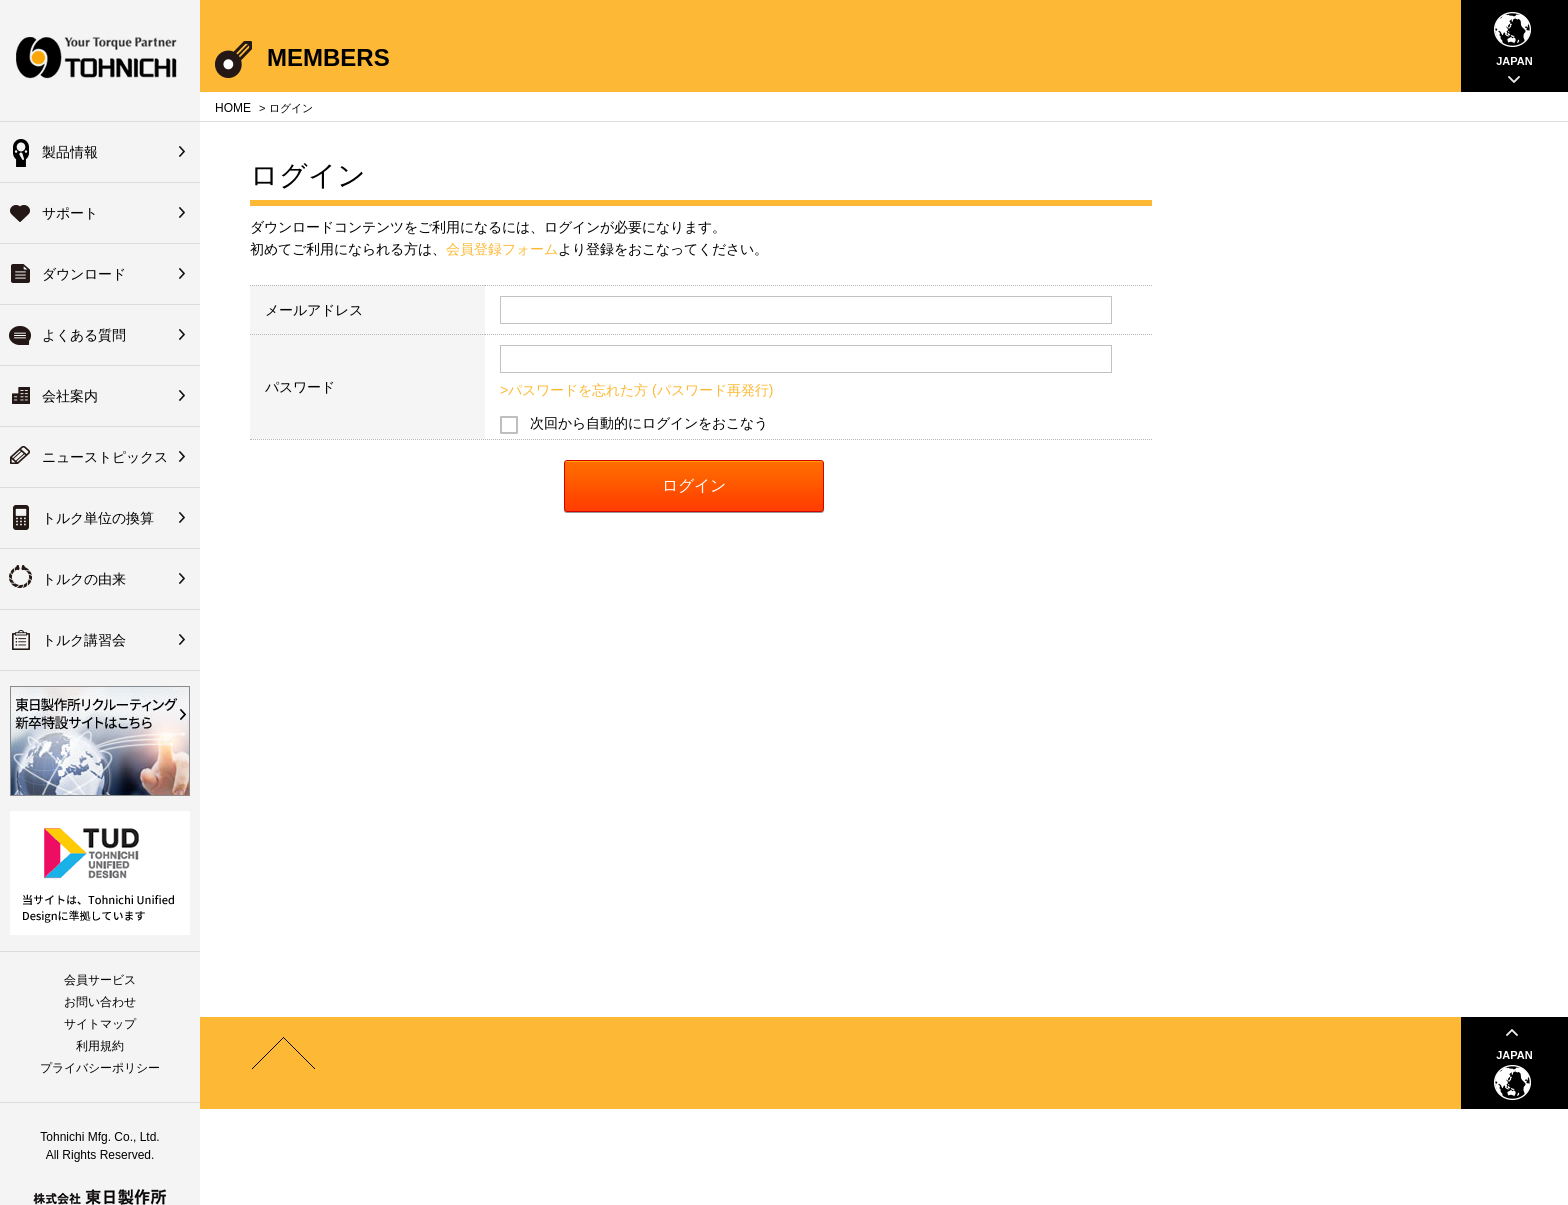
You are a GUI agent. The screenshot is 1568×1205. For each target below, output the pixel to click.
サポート (70, 213)
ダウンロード (84, 274)
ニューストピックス (105, 457)
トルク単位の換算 (98, 518)
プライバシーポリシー (100, 1068)
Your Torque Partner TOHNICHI (100, 60)
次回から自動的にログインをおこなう (649, 423)
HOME (233, 108)
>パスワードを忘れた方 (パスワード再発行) (636, 390)
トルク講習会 (84, 640)
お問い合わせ (100, 1002)
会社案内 (70, 396)
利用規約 (100, 1046)
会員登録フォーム (502, 249)
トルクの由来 (84, 579)
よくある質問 (84, 335)
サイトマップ (100, 1024)
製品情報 (70, 152)
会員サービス (100, 980)
